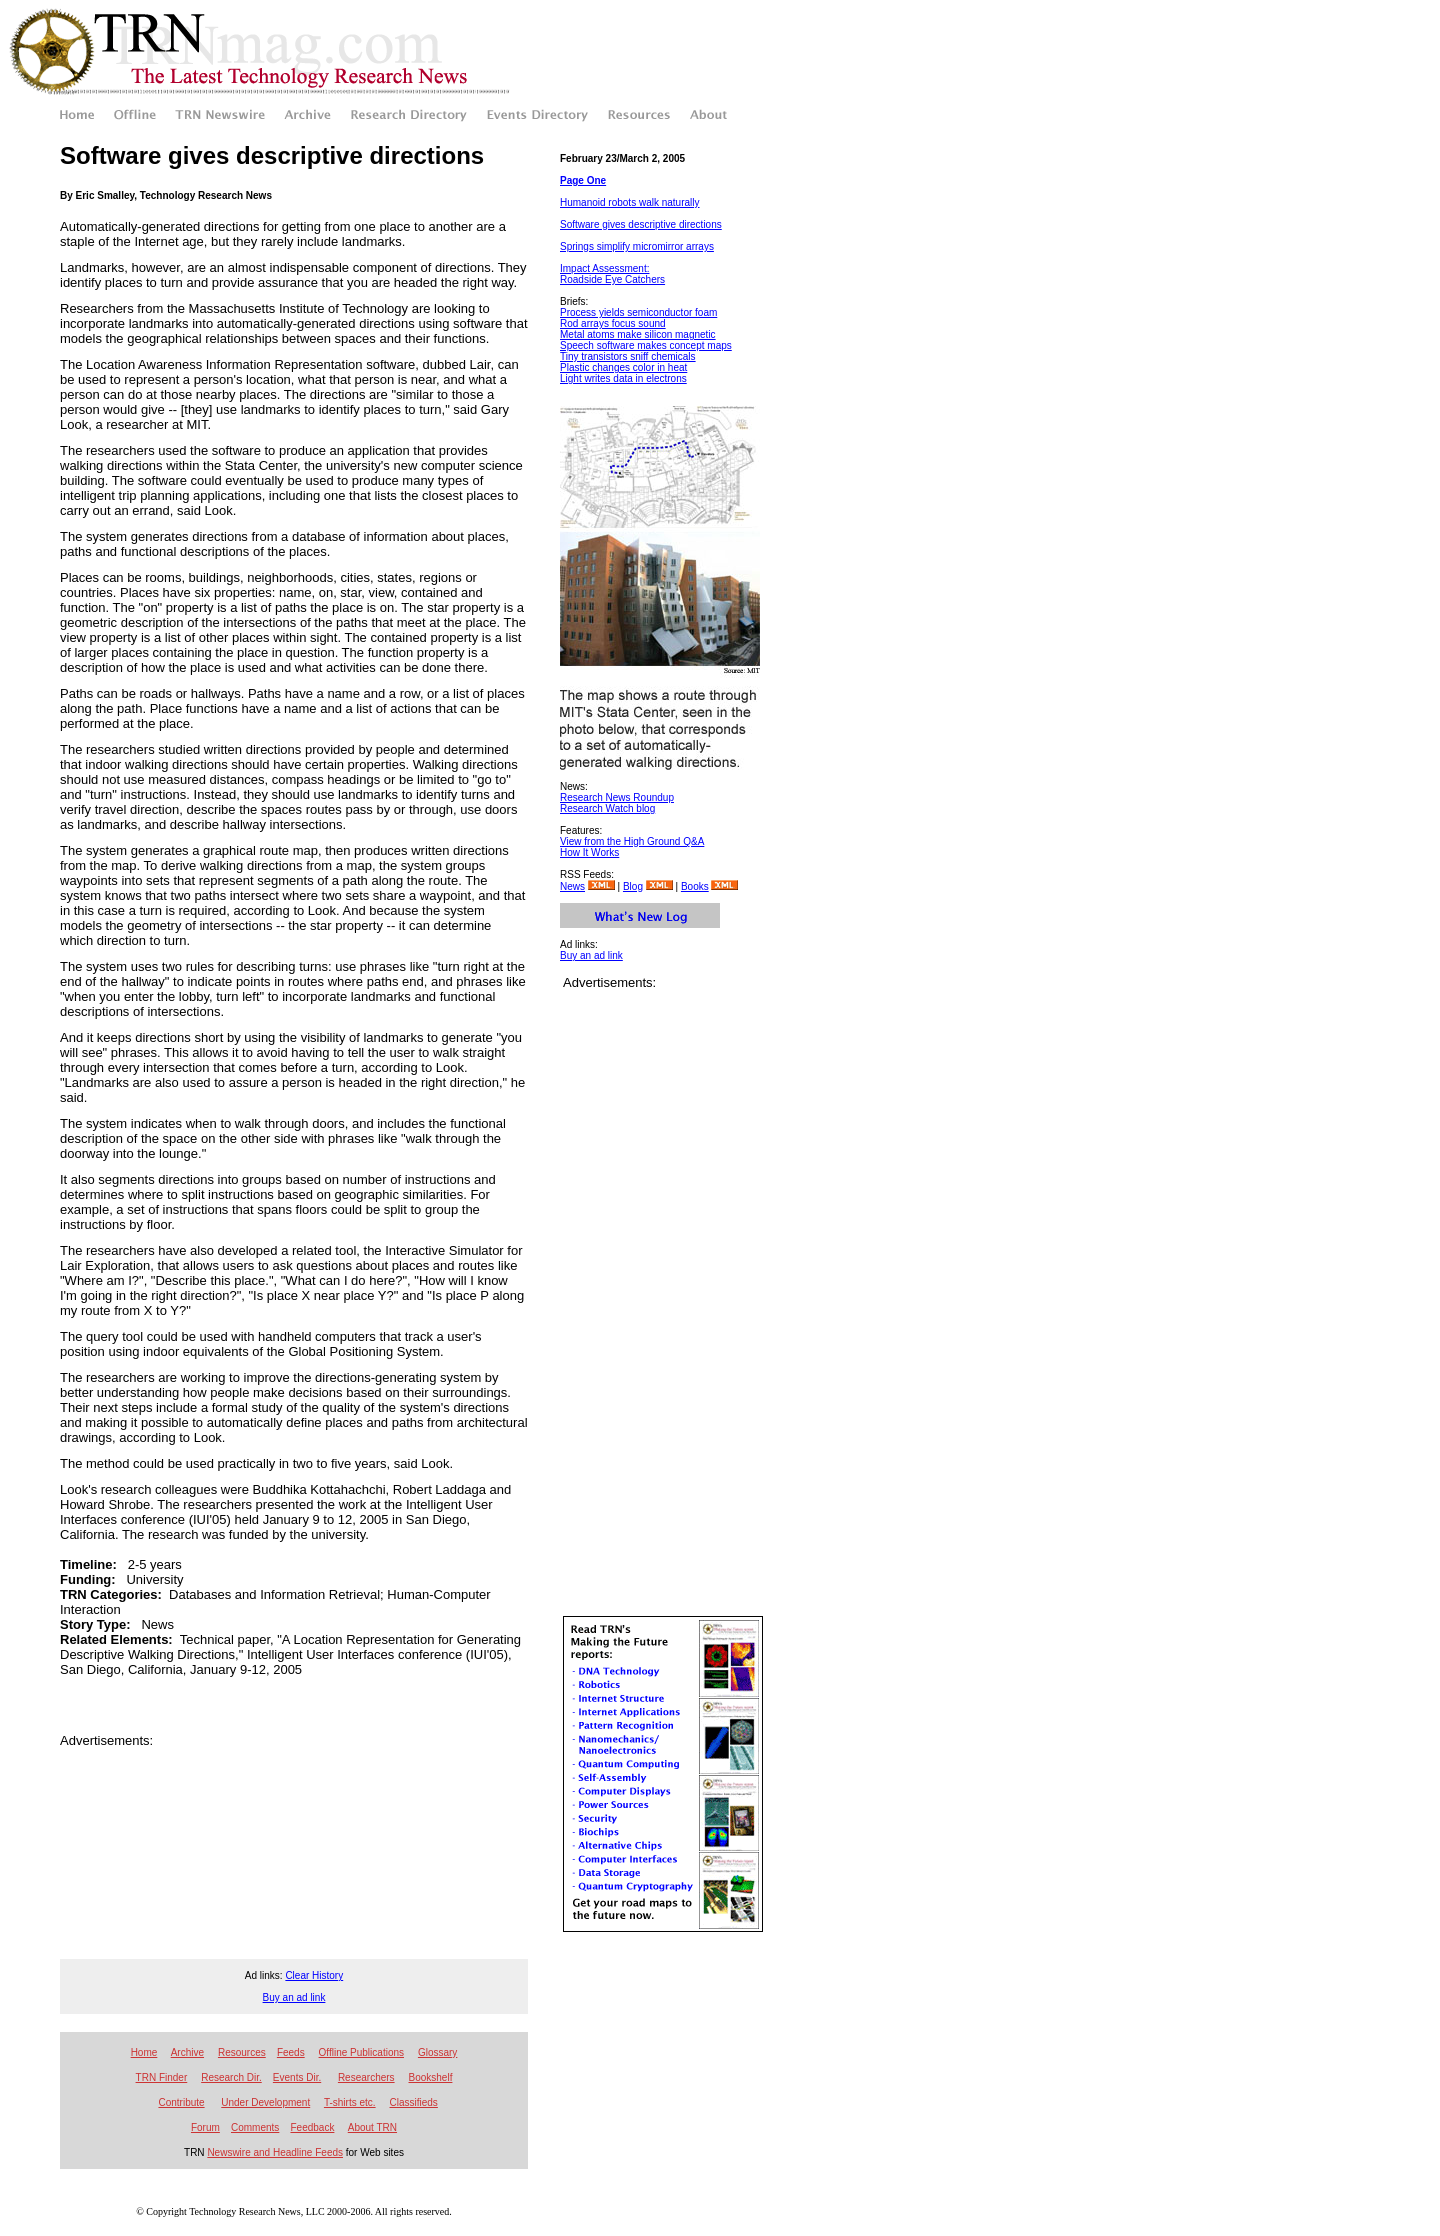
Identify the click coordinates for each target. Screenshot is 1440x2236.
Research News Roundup (617, 797)
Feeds (291, 2052)
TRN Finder (162, 2077)
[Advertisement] (294, 1778)
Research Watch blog (607, 808)
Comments (255, 2127)
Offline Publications (361, 2052)
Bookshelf (431, 2077)
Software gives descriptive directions (641, 224)
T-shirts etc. (350, 2102)
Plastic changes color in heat (623, 367)
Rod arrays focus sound (613, 323)
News (572, 886)
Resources (242, 2052)
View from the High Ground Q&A (632, 841)
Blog (633, 886)
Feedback (312, 2127)
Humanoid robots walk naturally (630, 202)
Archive (187, 2052)
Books (695, 886)
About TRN (372, 2127)
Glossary (437, 2052)
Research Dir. (231, 2077)
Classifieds (414, 2102)
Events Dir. (297, 2077)
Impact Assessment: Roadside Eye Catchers (612, 274)
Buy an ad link (591, 955)
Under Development (265, 2102)
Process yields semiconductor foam (638, 312)
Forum (205, 2127)
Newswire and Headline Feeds (275, 2152)
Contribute (181, 2102)
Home (144, 2052)
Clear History (314, 1975)
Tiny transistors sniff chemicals (628, 356)
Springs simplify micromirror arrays (637, 246)
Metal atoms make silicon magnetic (638, 334)
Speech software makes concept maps (646, 345)
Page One (583, 180)
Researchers (366, 2077)
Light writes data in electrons (623, 378)
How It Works (589, 852)
